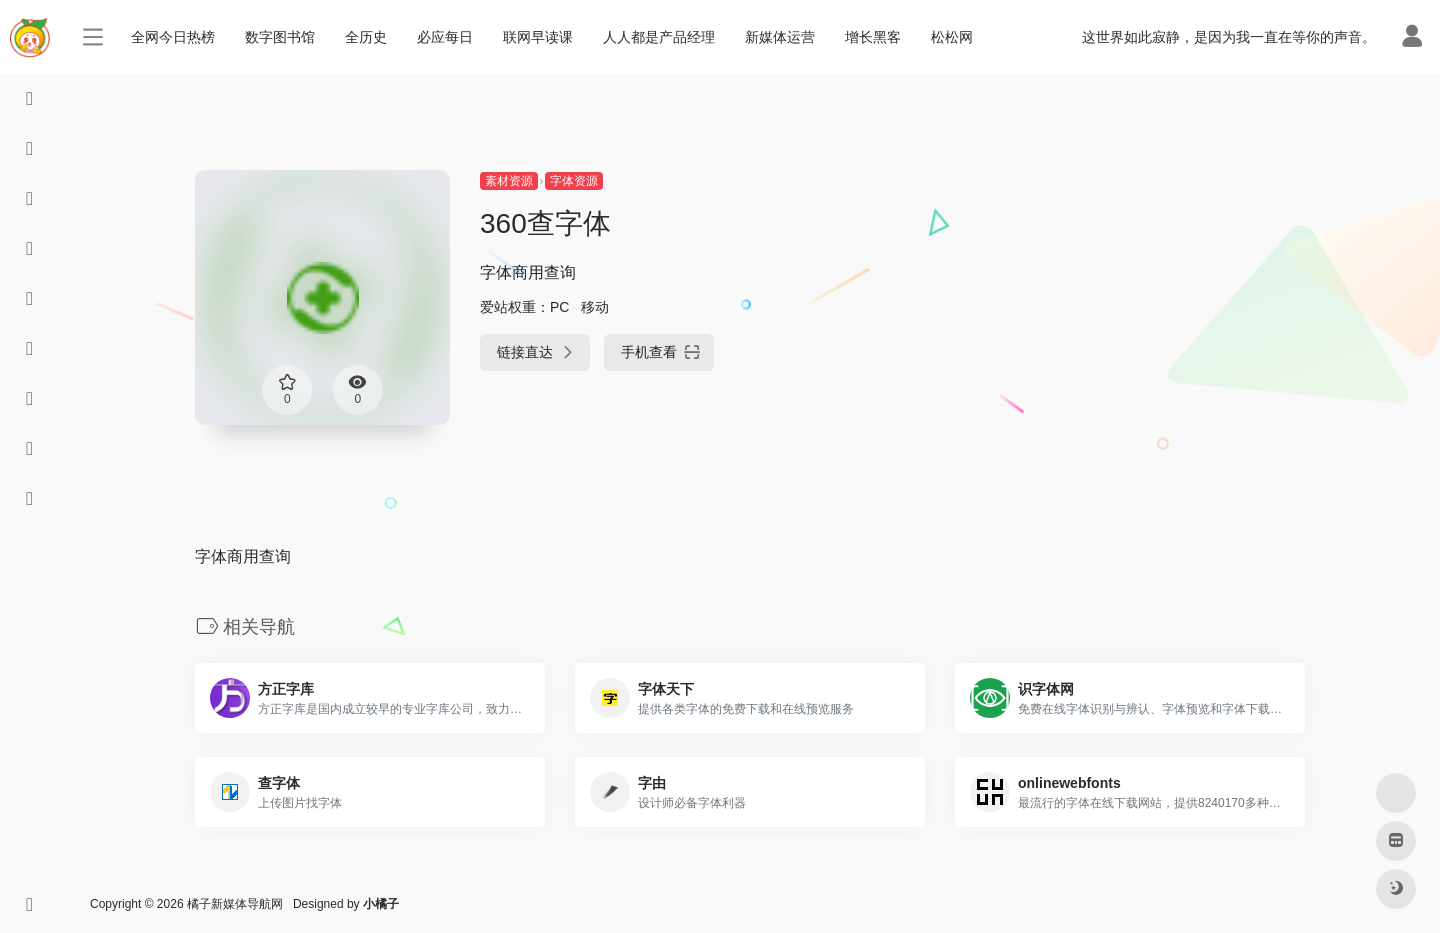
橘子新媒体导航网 (235, 904)
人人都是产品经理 (659, 37)
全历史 (366, 37)
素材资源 (509, 181)
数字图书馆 (280, 37)
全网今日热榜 (173, 37)
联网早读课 (538, 37)
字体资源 (574, 181)
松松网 (952, 37)
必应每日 (445, 37)
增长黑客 (873, 37)
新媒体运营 (780, 37)
